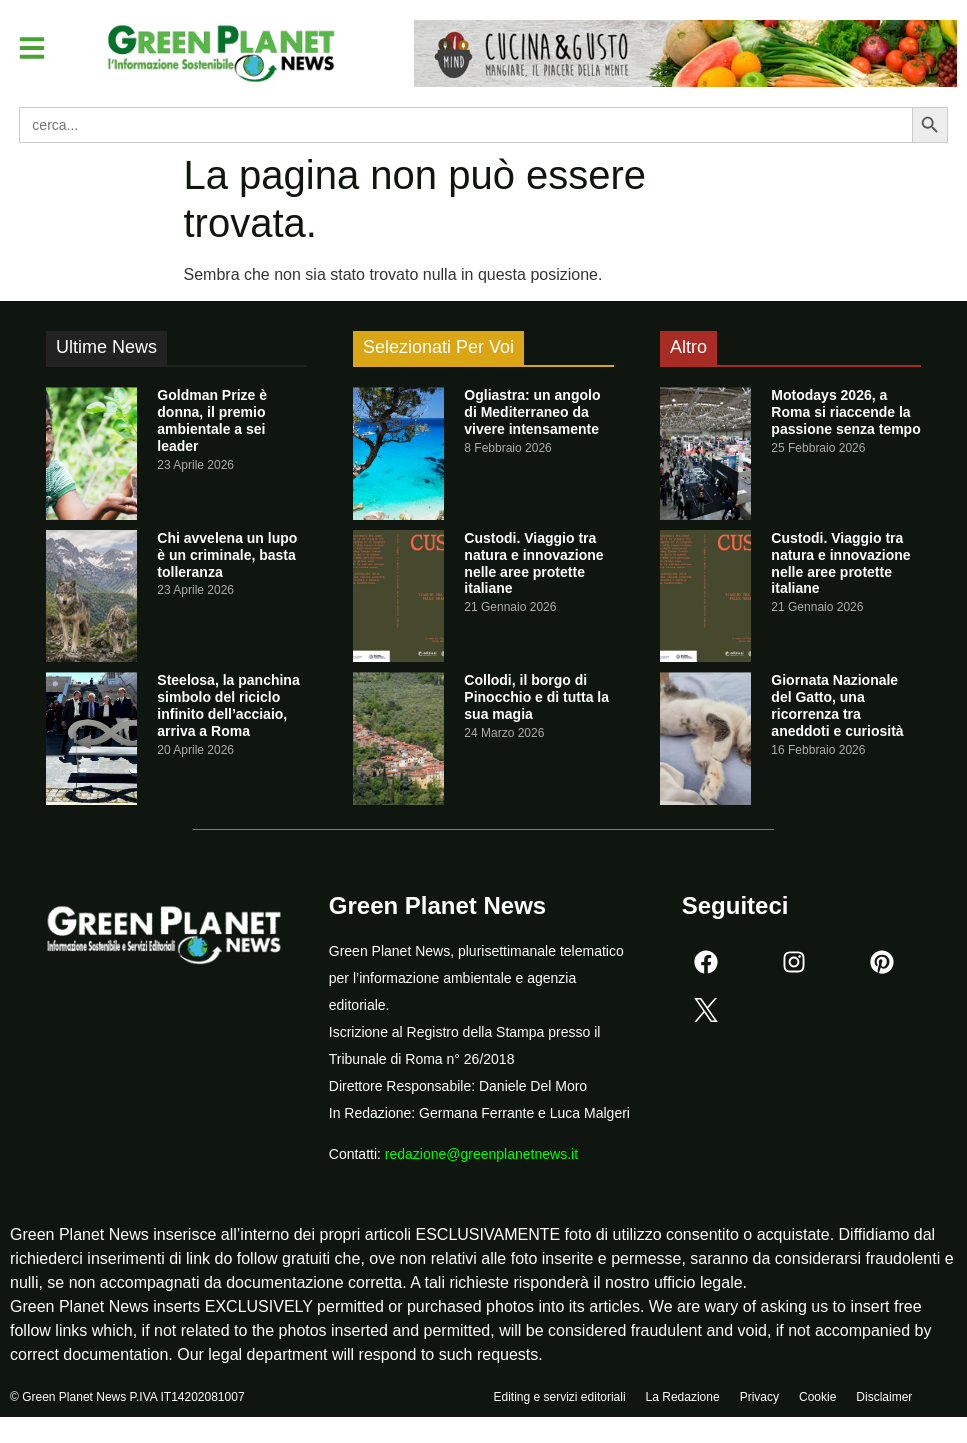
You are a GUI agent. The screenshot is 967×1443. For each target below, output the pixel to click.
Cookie (817, 1400)
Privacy (759, 1400)
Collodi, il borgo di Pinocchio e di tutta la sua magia (536, 697)
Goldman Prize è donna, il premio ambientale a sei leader (212, 420)
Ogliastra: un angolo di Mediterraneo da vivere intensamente (532, 412)
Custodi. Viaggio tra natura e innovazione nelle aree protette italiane (533, 563)
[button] (34, 49)
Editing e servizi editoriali (560, 1400)
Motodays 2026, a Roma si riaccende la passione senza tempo (845, 412)
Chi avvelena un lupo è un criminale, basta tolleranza (227, 555)
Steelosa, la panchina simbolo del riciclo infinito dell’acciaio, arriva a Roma (228, 705)
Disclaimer (884, 1400)
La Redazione (683, 1400)
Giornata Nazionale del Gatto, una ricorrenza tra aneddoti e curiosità (837, 705)
